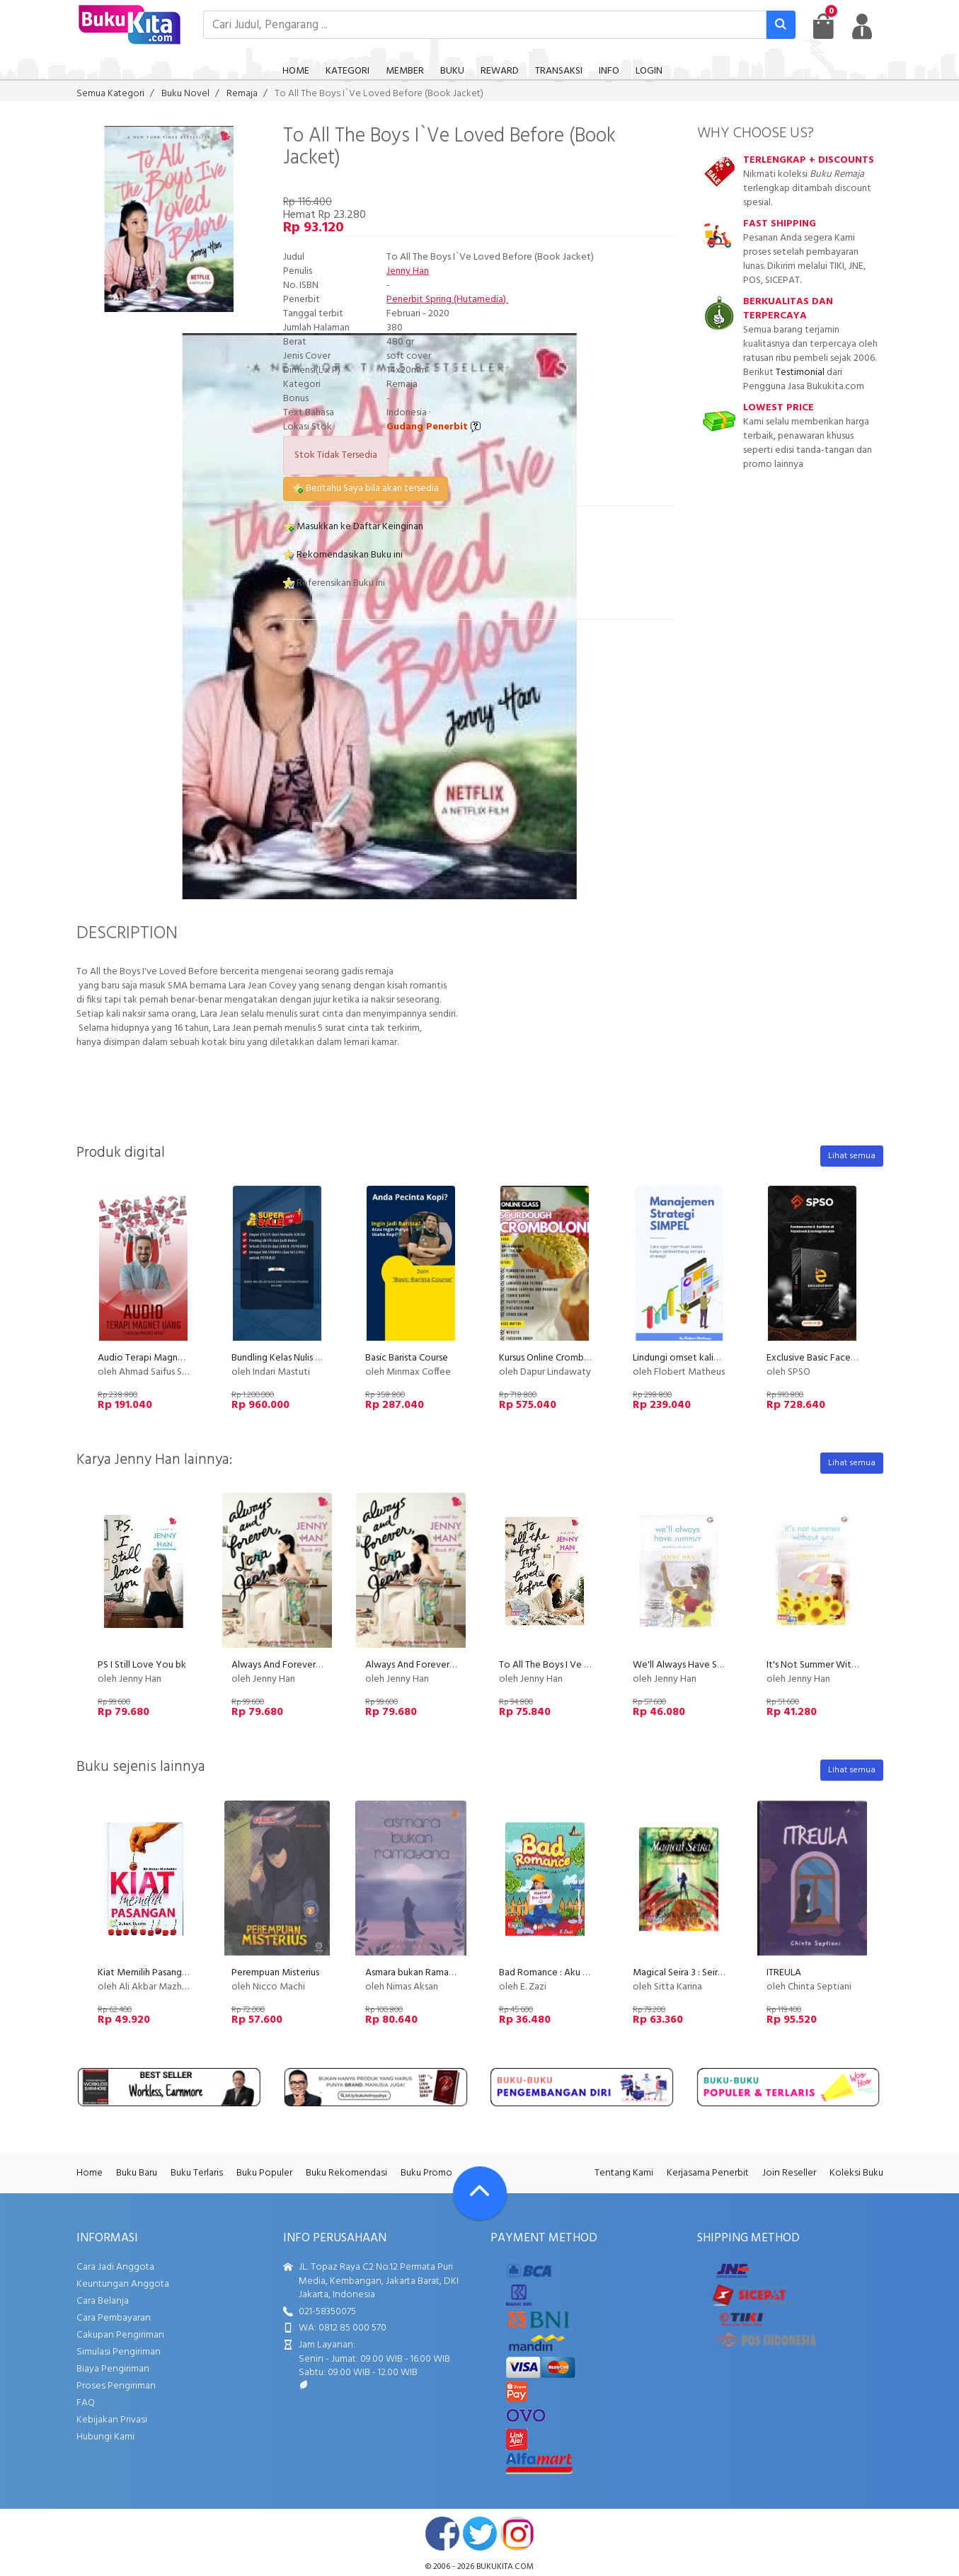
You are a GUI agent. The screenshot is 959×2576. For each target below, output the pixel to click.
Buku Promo (426, 2173)
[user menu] (862, 26)
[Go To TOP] (480, 2193)
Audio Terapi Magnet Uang (155, 1358)
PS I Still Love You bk (142, 1665)
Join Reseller (789, 2173)
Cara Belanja (102, 2301)
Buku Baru (136, 2173)
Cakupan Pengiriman (120, 2335)
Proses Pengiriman (116, 2386)
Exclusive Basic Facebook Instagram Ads (850, 1358)
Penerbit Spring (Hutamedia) (447, 299)
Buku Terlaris (197, 2173)
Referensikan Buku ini (334, 583)
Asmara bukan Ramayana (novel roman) (447, 1973)
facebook (442, 2533)
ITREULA (783, 1973)
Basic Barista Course (406, 1358)
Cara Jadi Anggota (115, 2267)
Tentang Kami (624, 2173)
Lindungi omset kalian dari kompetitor (713, 1358)
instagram (517, 2533)
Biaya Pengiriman (112, 2369)
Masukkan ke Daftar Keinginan (353, 527)
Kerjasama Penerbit (708, 2173)
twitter (480, 2533)
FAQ (85, 2403)
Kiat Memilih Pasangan (145, 1973)
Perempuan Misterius (275, 1973)
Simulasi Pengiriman (118, 2352)
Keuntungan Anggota (122, 2284)
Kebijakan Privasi (111, 2420)
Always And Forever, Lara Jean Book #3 (448, 1665)
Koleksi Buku (856, 2173)
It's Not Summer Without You (829, 1665)
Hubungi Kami (105, 2437)
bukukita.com (505, 2566)
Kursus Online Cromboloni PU (559, 1358)
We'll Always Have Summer (689, 1665)
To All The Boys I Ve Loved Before (571, 1665)
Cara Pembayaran (113, 2318)
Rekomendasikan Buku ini (343, 555)
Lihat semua (851, 1156)
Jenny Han (407, 271)
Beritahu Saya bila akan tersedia (365, 488)
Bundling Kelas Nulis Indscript (291, 1358)
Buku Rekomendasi (346, 2173)
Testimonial (800, 372)
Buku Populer (264, 2173)
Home (89, 2173)
